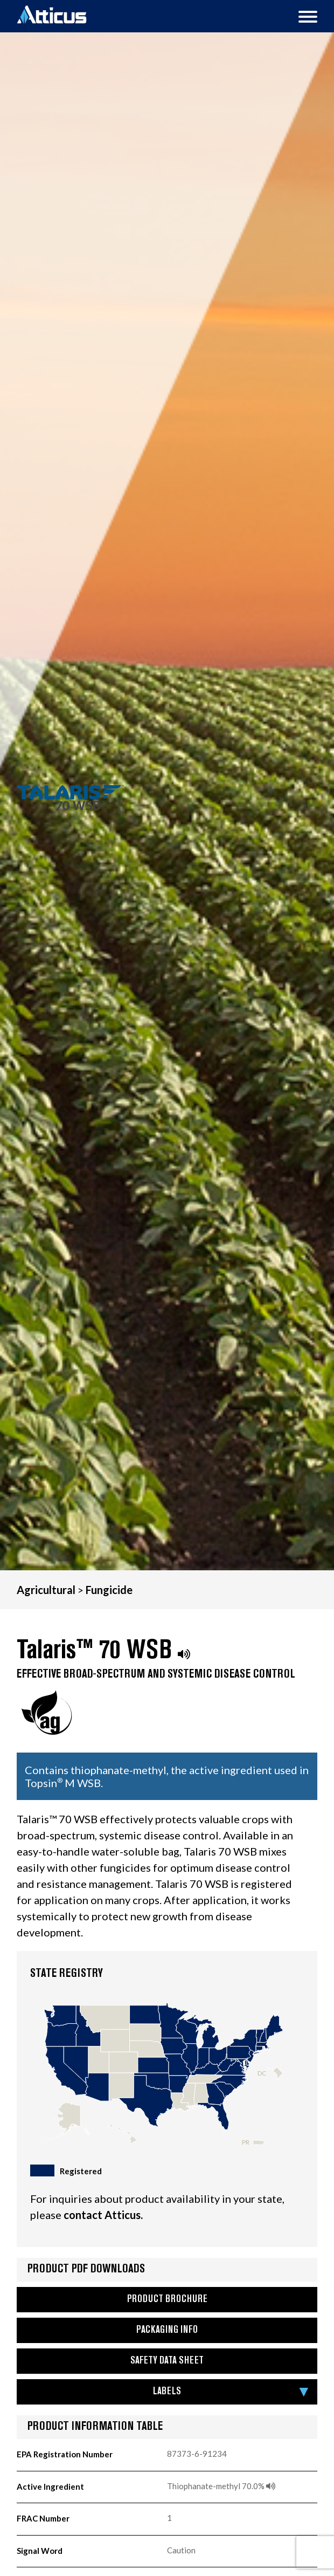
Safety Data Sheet (167, 2361)
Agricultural (46, 1589)
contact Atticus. (103, 2214)
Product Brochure (167, 2300)
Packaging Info (167, 2330)
